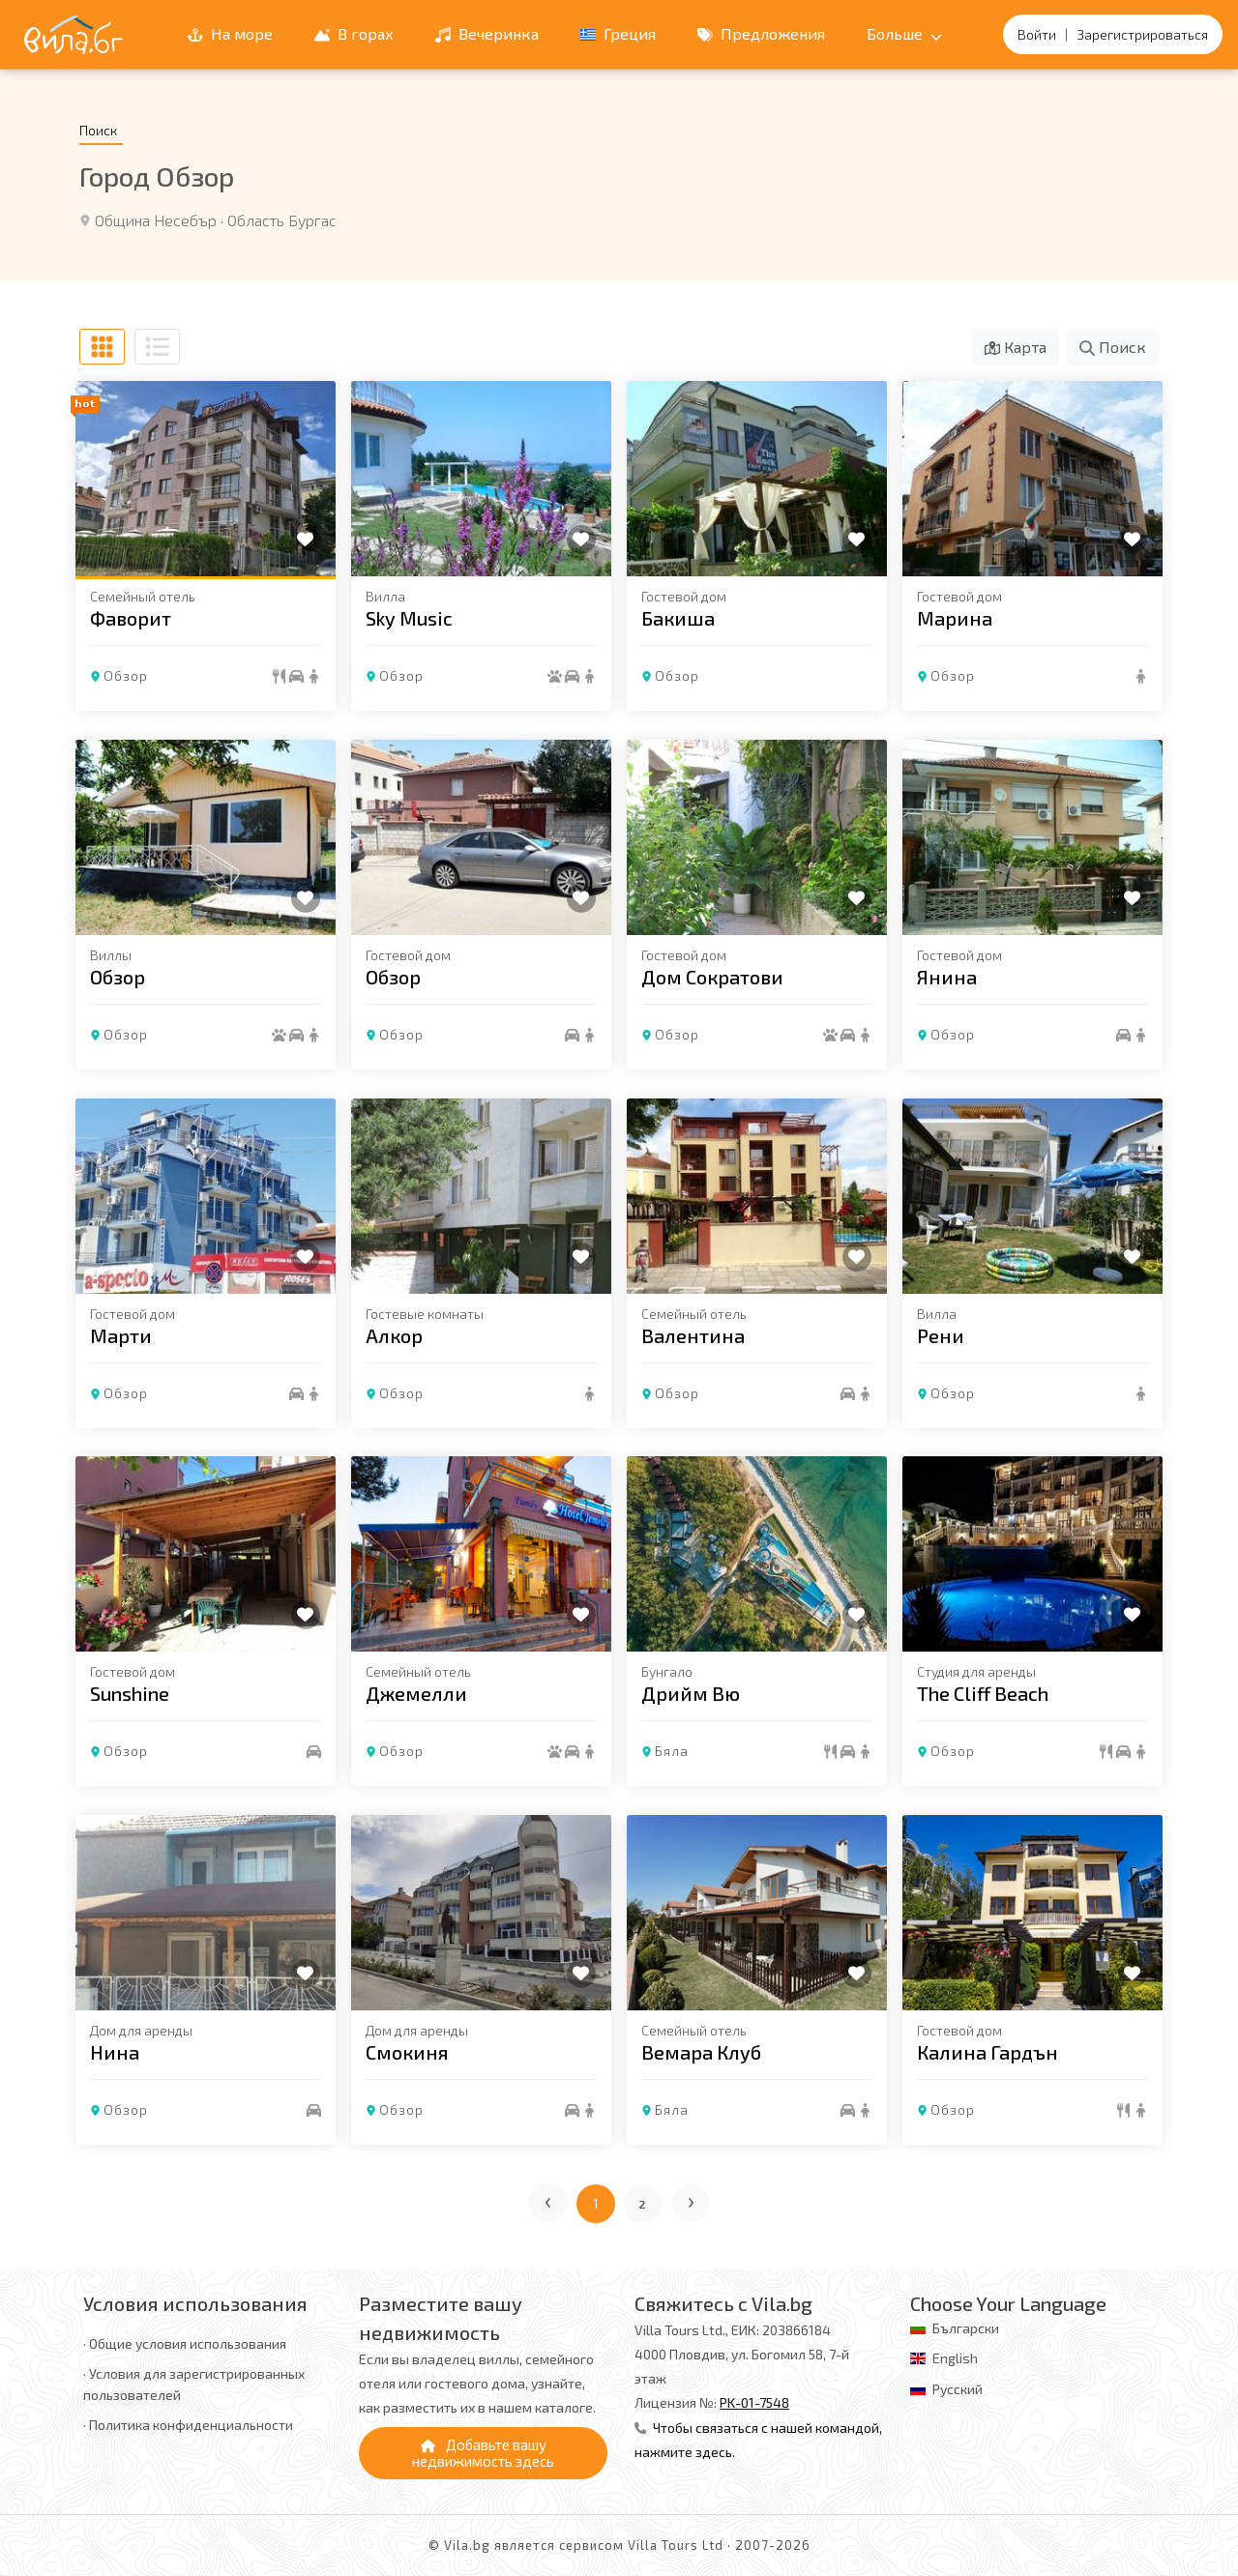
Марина (954, 617)
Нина (114, 2052)
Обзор (125, 675)
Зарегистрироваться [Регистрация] (1142, 34)
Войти (1036, 34)
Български (965, 2328)
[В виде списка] (157, 347)
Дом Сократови (712, 976)
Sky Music (409, 617)
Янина (947, 976)
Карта (1015, 346)
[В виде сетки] (102, 347)
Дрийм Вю (690, 1693)
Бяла (672, 1750)
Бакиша (678, 617)
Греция (618, 33)
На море (230, 33)
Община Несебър (156, 220)
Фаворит (130, 617)
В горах (354, 33)
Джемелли (416, 1693)
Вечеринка (487, 33)
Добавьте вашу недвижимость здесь (483, 2453)
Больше (904, 33)
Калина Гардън (987, 2052)
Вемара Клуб (701, 2052)
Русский (957, 2389)
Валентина (693, 1334)
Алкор (394, 1334)
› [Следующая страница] (692, 2199)
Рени (940, 1334)
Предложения (761, 33)
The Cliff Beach (982, 1693)
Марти (121, 1334)
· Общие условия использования (184, 2343)
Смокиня (407, 2052)
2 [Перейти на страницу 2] (642, 2203)
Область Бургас (282, 220)
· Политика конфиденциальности (188, 2424)
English (955, 2358)
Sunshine (129, 1693)
